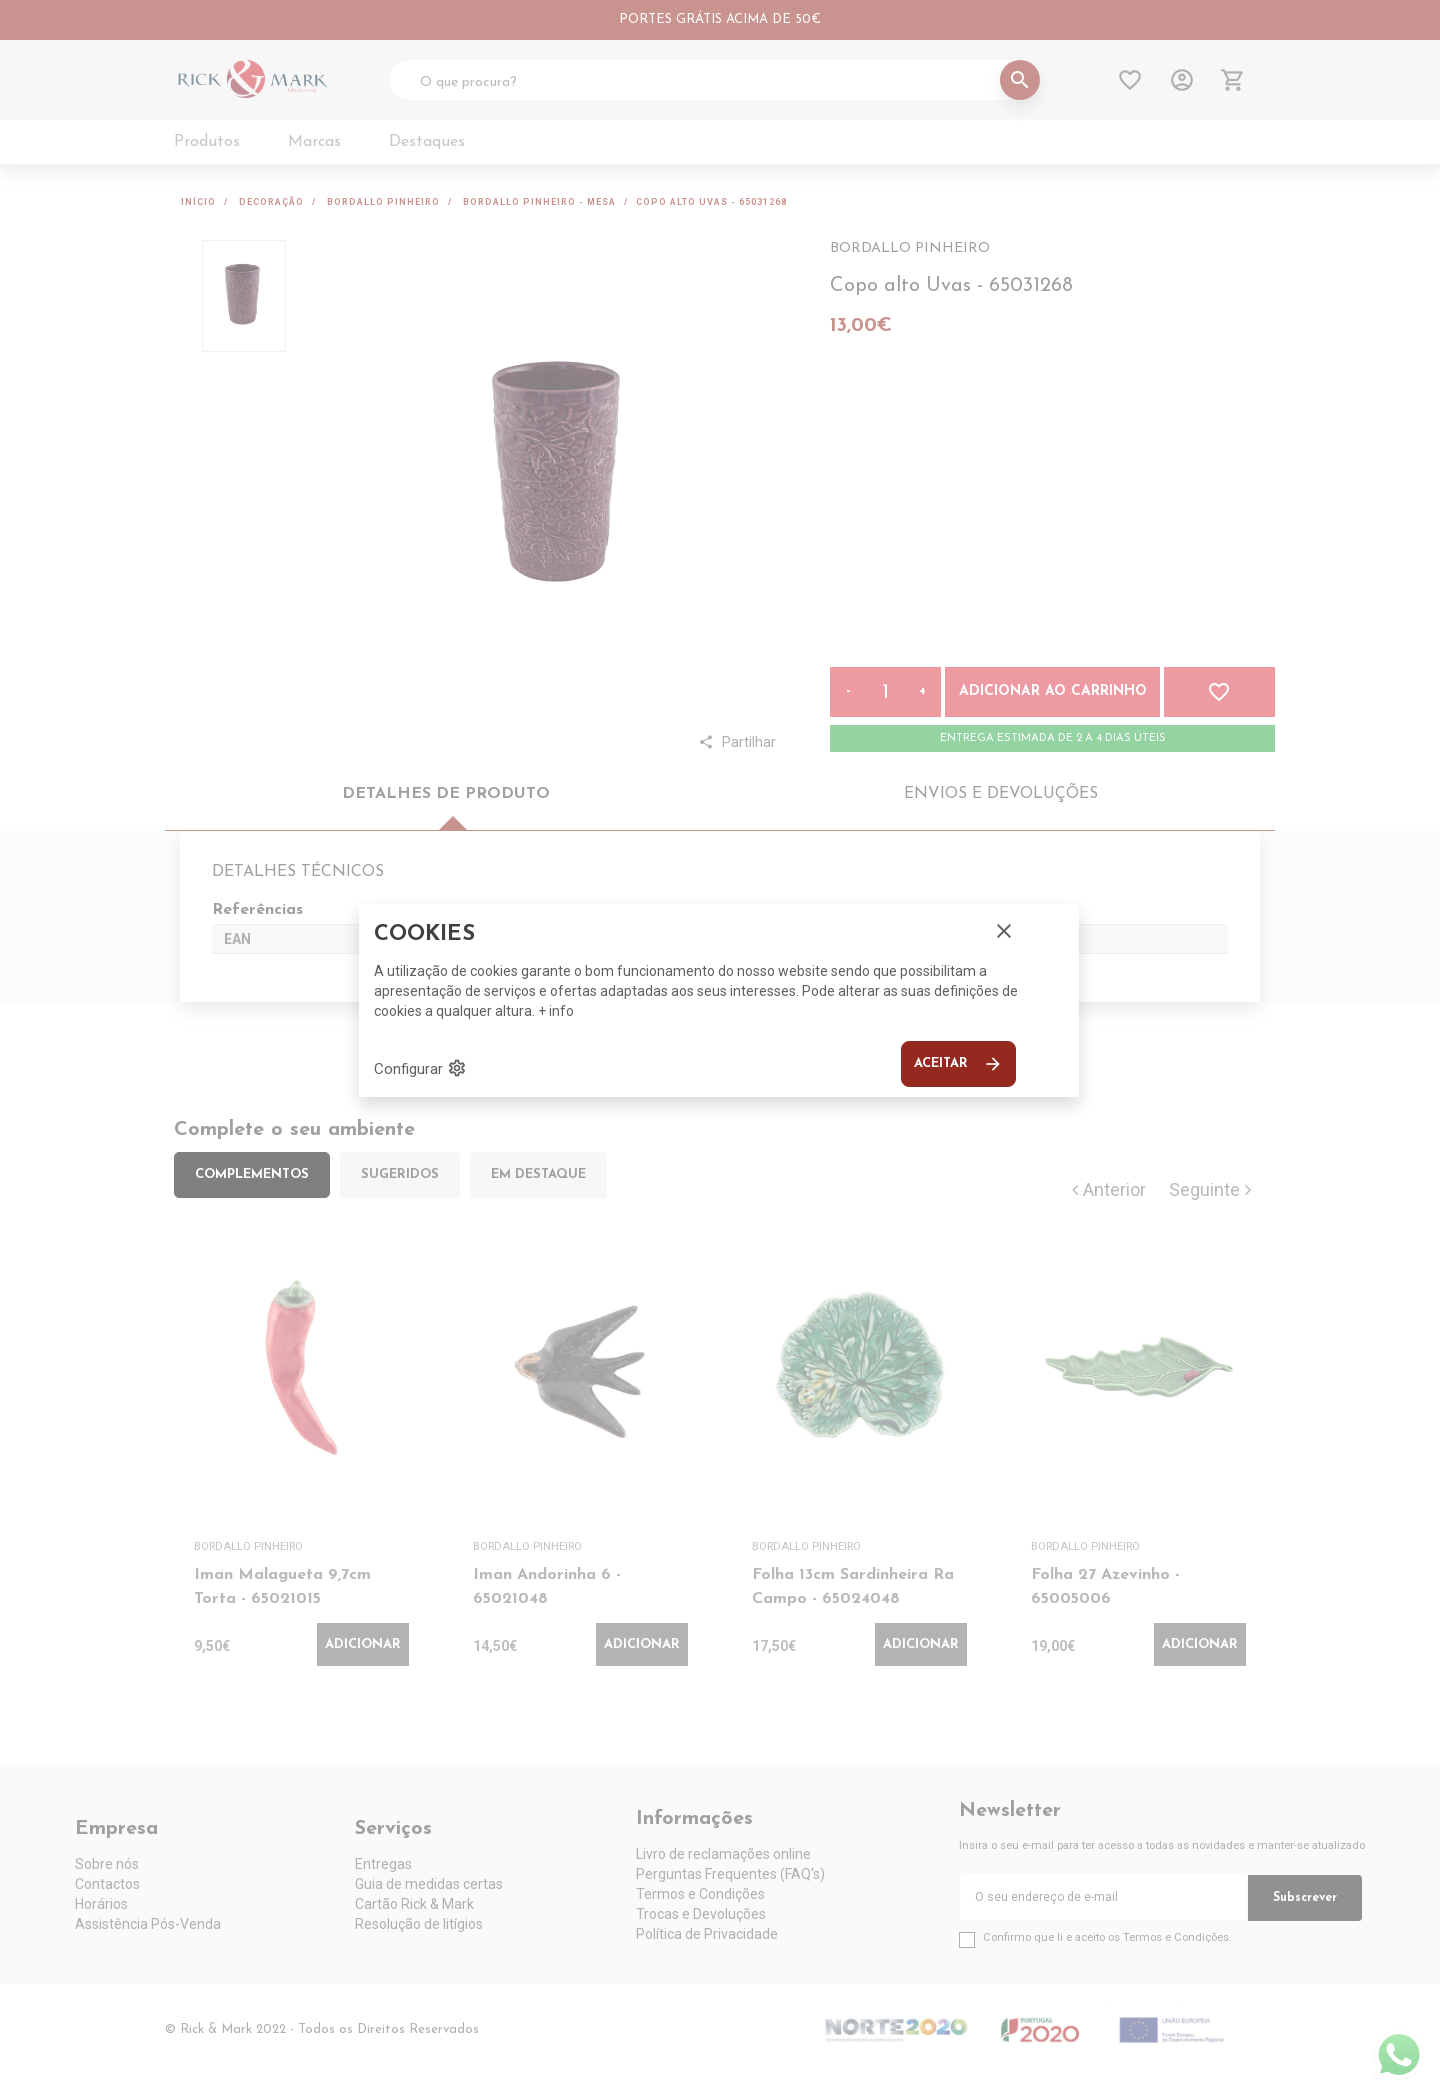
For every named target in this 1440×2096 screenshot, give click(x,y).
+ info (556, 1011)
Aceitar (958, 1064)
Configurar (420, 1068)
